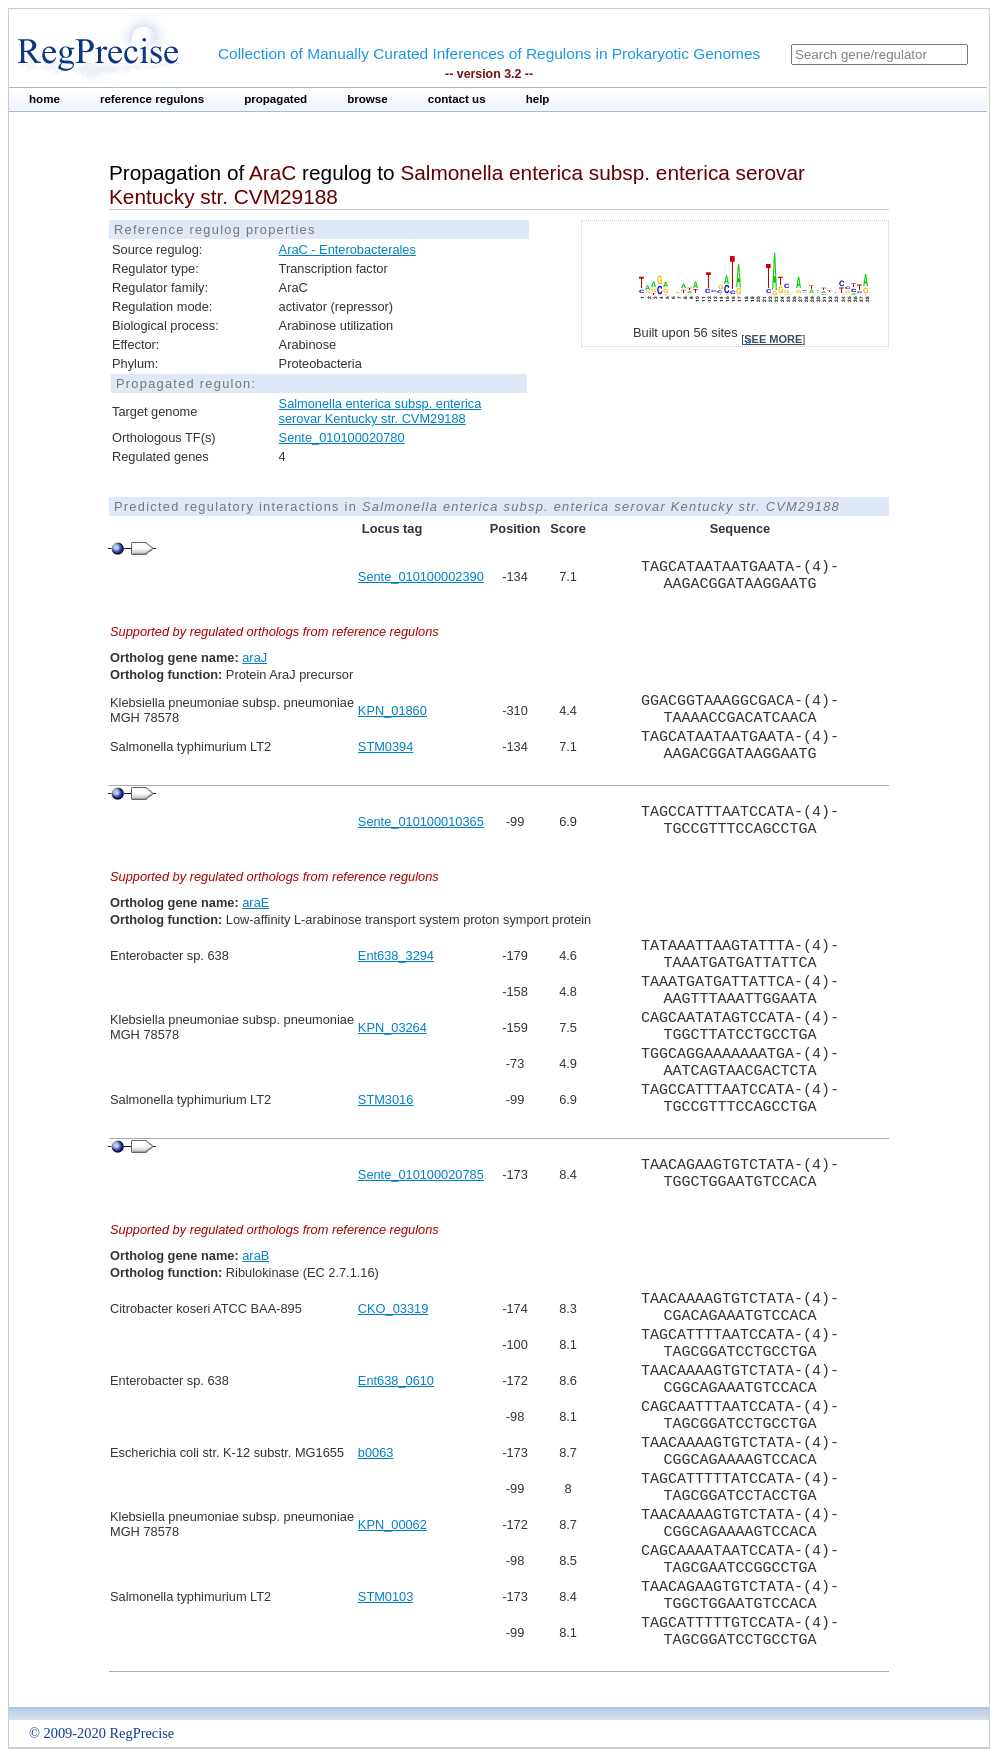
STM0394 (385, 746)
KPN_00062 (392, 1524)
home (44, 99)
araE (255, 902)
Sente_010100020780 (342, 437)
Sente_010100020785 (421, 1174)
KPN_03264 (392, 1027)
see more (773, 339)
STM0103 (385, 1596)
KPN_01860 (392, 710)
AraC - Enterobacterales (347, 249)
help (538, 99)
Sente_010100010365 (421, 821)
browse (367, 99)
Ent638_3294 (396, 955)
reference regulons (152, 99)
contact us (457, 99)
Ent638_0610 (396, 1380)
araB (255, 1255)
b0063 (376, 1452)
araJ (254, 657)
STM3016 (385, 1099)
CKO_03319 (393, 1308)
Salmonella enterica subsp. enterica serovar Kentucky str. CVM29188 (380, 411)
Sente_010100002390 (421, 576)
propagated (275, 99)
